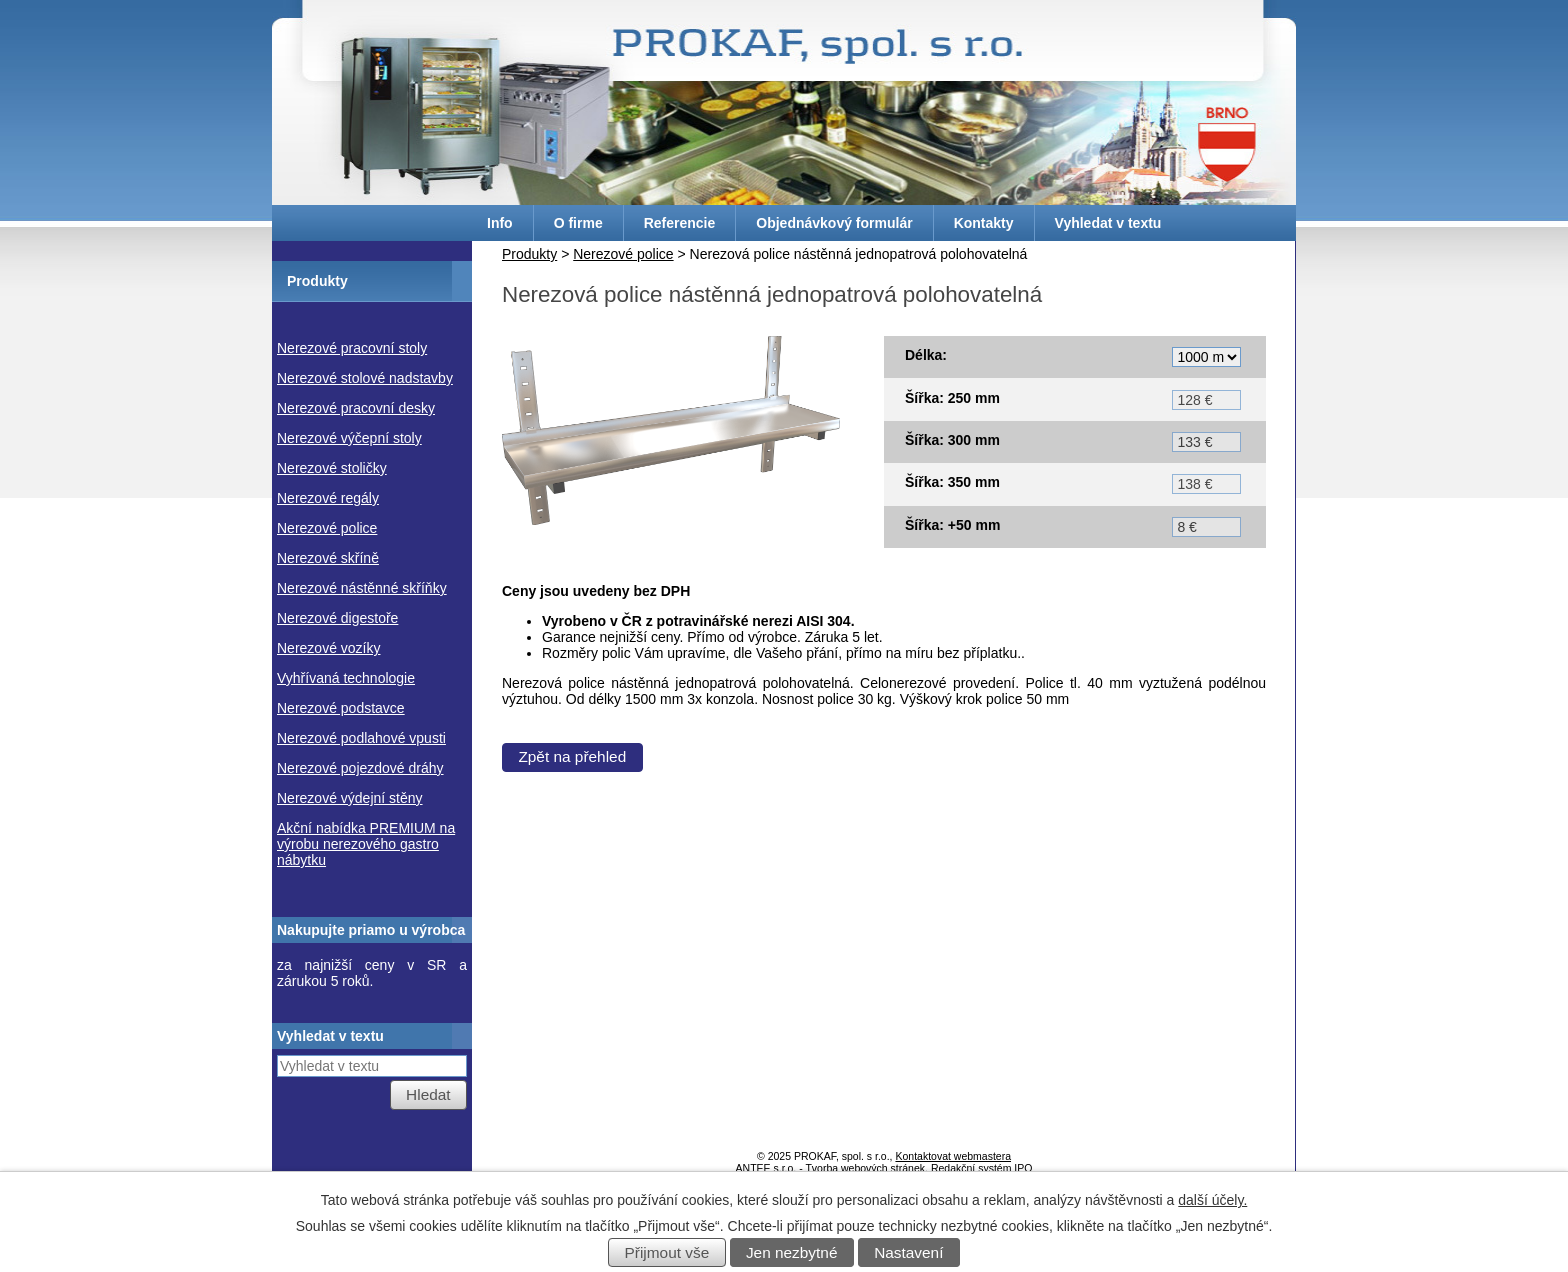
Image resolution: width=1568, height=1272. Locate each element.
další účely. (1212, 1200)
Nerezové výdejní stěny (350, 798)
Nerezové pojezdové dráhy (360, 768)
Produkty (529, 254)
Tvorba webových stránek (865, 1168)
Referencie (680, 223)
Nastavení (908, 1252)
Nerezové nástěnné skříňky (362, 588)
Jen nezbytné (792, 1252)
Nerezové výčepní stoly (349, 438)
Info (500, 223)
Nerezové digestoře (337, 618)
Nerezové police (623, 254)
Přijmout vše (667, 1252)
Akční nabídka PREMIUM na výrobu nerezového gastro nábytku (366, 844)
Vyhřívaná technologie (346, 678)
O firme (578, 223)
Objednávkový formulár (834, 223)
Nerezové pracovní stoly (352, 348)
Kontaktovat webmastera (953, 1156)
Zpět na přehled (572, 756)
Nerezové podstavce (341, 708)
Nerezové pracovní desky (356, 408)
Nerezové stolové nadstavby (365, 378)
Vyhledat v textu (1108, 223)
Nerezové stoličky (332, 468)
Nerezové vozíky (328, 648)
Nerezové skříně (328, 558)
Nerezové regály (328, 498)
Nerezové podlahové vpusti (361, 738)
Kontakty (984, 223)
